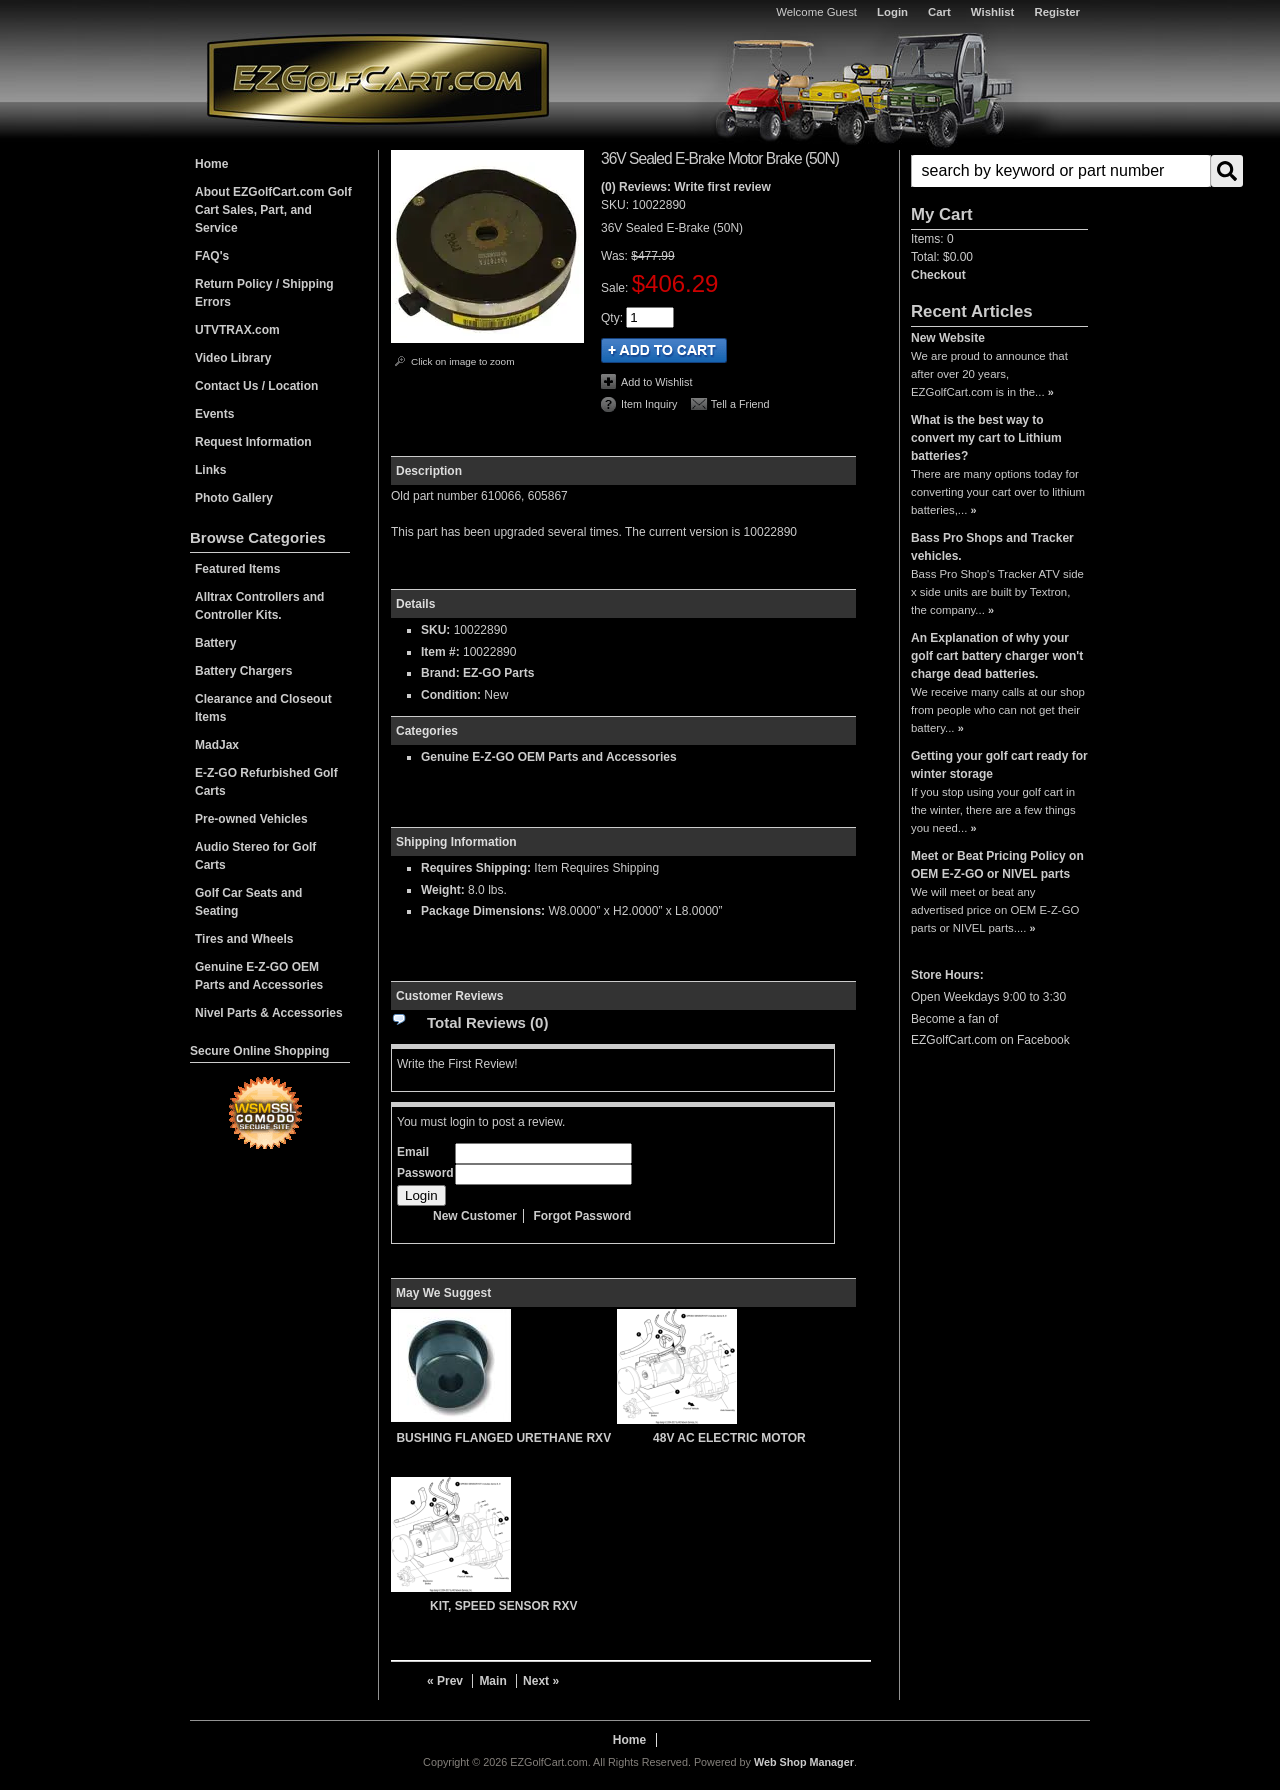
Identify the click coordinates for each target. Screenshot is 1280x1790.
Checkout (938, 275)
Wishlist (993, 12)
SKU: (616, 205)
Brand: (440, 673)
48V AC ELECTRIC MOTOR (729, 1438)
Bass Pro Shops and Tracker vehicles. (992, 547)
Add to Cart (664, 350)
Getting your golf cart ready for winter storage (999, 765)
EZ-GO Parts (498, 673)
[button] (999, 171)
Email (413, 1152)
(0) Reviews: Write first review (686, 187)
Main (492, 1681)
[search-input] (1061, 171)
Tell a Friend (740, 404)
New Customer (475, 1216)
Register (1057, 12)
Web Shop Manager (804, 1762)
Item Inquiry (649, 404)
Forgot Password (582, 1216)
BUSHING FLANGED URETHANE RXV (503, 1438)
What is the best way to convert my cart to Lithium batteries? (986, 438)
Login (892, 12)
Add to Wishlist (656, 382)
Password (425, 1173)
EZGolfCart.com (378, 78)
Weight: (443, 890)
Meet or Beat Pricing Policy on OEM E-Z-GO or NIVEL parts (997, 865)
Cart (939, 12)
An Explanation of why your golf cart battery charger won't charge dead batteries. (997, 656)
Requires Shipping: (476, 868)
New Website (948, 338)
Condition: (451, 695)
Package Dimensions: (483, 911)
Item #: (442, 652)
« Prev (445, 1681)
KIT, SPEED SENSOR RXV (503, 1606)
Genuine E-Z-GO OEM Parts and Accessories (549, 757)
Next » (541, 1681)
